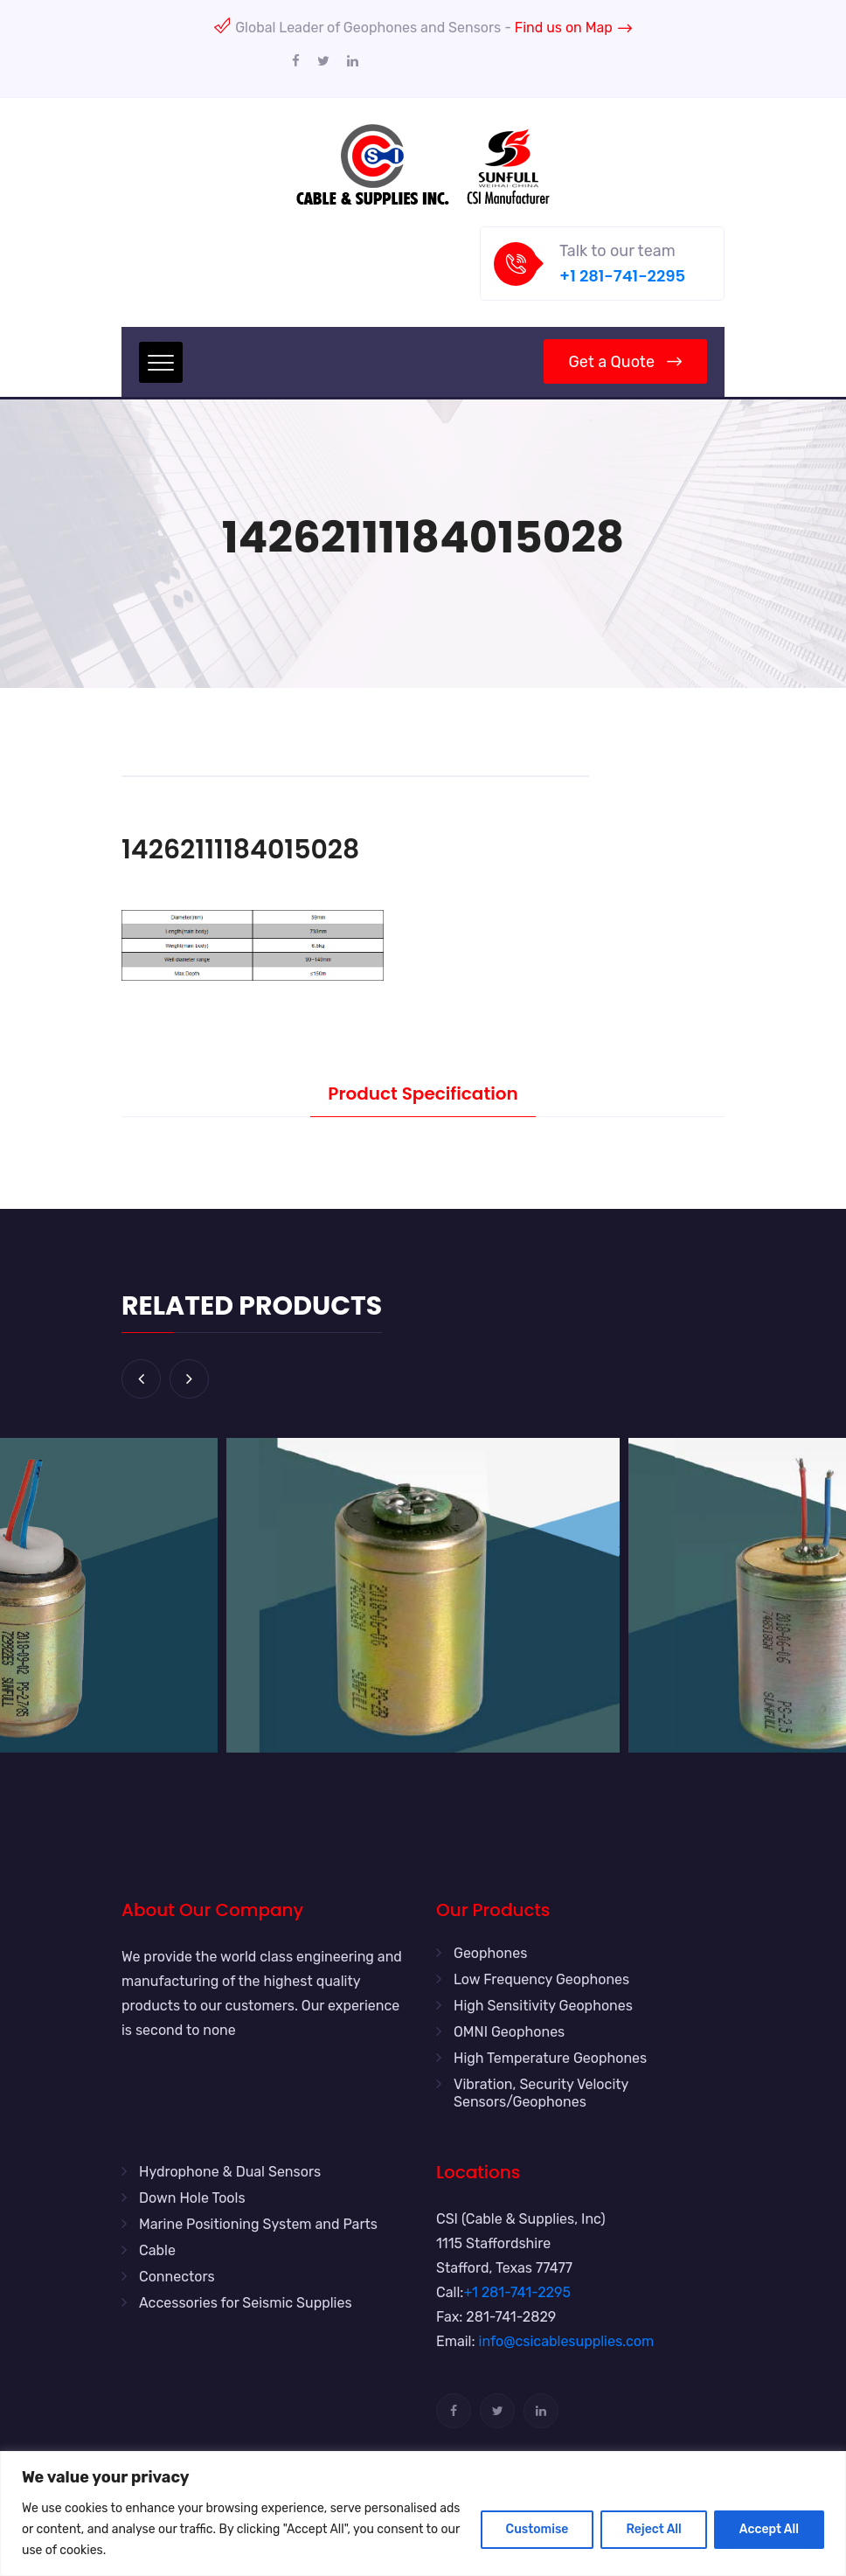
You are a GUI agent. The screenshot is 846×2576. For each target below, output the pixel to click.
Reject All (653, 2529)
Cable (157, 2250)
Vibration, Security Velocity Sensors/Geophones (541, 2093)
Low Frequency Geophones (541, 1979)
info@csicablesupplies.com (567, 2341)
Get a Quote (625, 361)
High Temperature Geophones (550, 2058)
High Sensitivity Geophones (543, 2005)
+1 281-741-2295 (622, 276)
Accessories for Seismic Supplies (245, 2303)
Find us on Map (573, 27)
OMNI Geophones (509, 2032)
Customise (537, 2529)
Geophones (490, 1953)
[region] (423, 2513)
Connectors (177, 2276)
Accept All (769, 2529)
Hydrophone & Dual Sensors (230, 2171)
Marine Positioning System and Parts (258, 2224)
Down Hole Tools (192, 2198)
